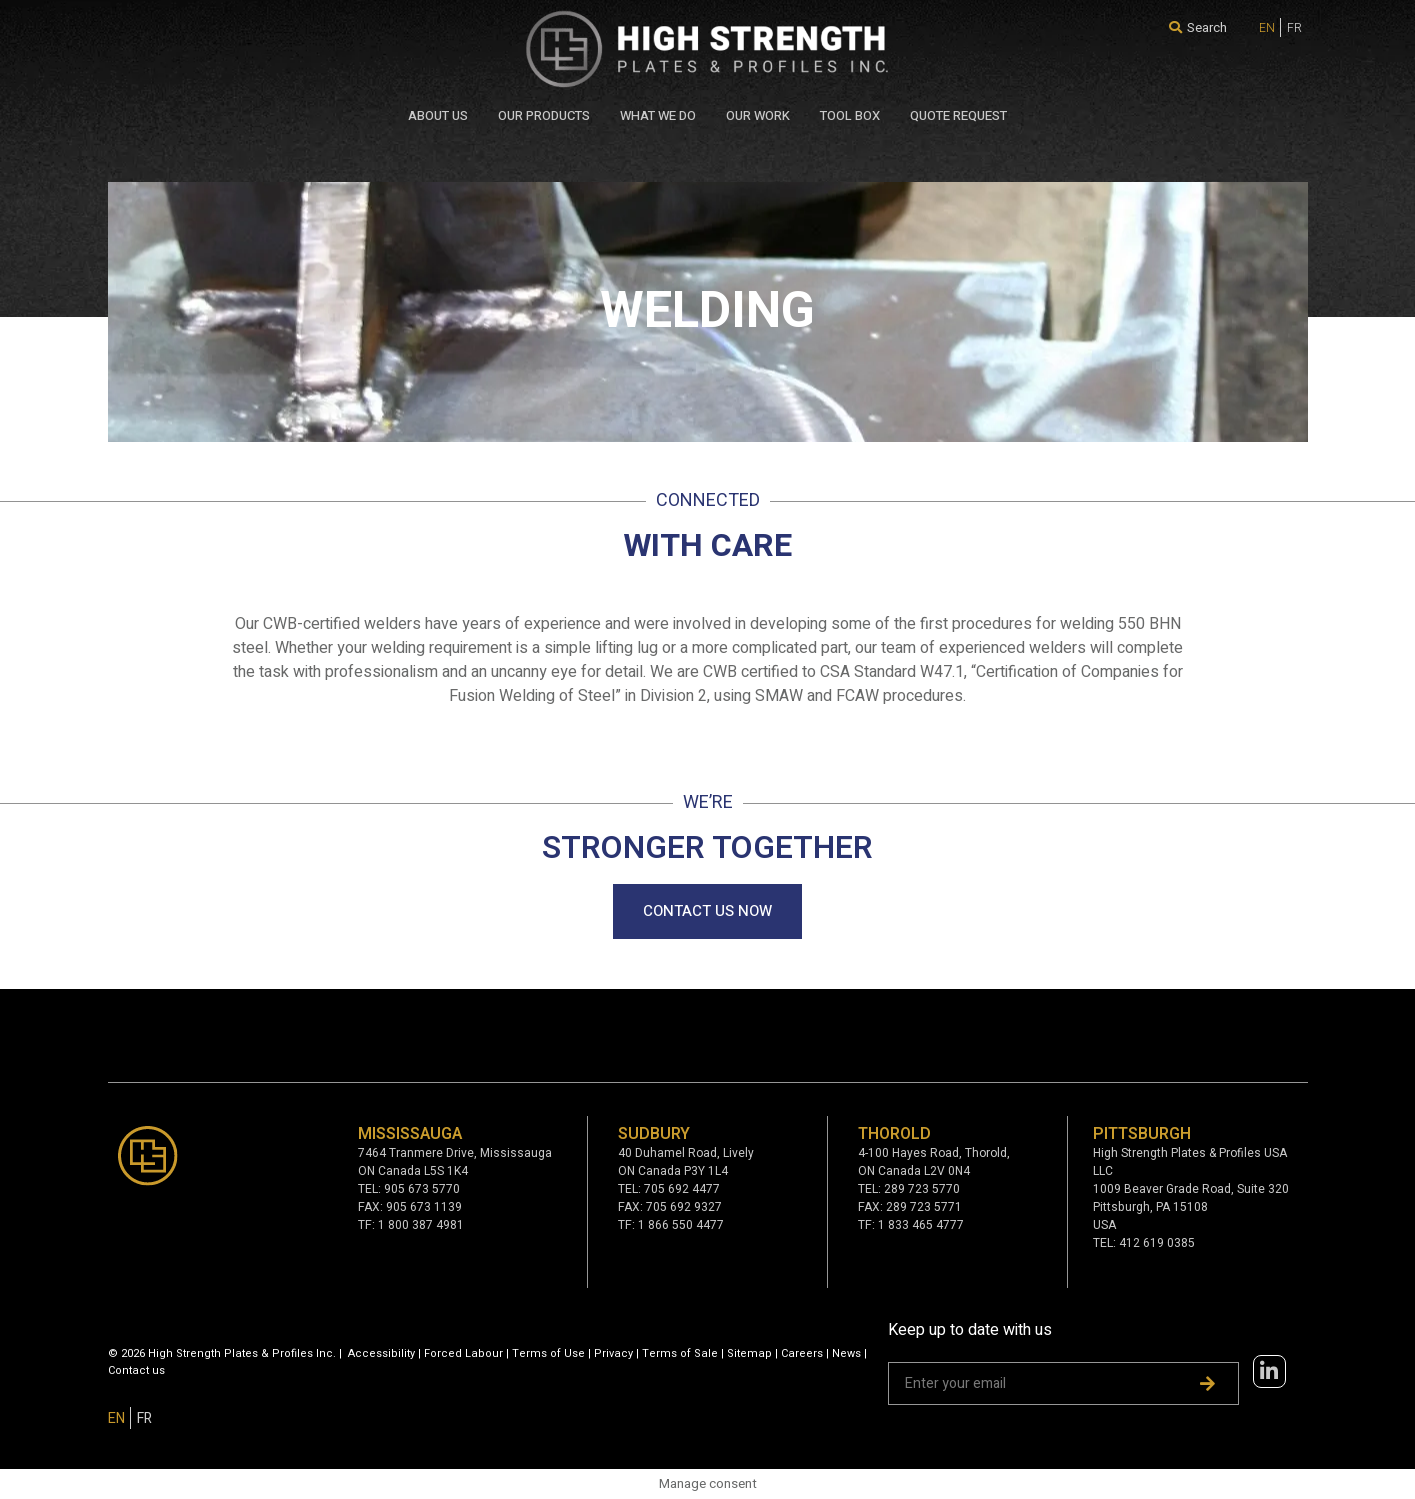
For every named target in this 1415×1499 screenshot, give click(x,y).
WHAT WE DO (658, 115)
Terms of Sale (680, 1353)
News (846, 1353)
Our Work (758, 115)
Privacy (613, 1353)
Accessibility (381, 1353)
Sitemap (749, 1353)
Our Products (544, 115)
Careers (802, 1353)
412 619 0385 (1157, 1243)
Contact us (136, 1370)
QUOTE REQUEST (958, 115)
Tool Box (850, 115)
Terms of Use (548, 1353)
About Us (438, 115)
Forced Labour (463, 1353)
